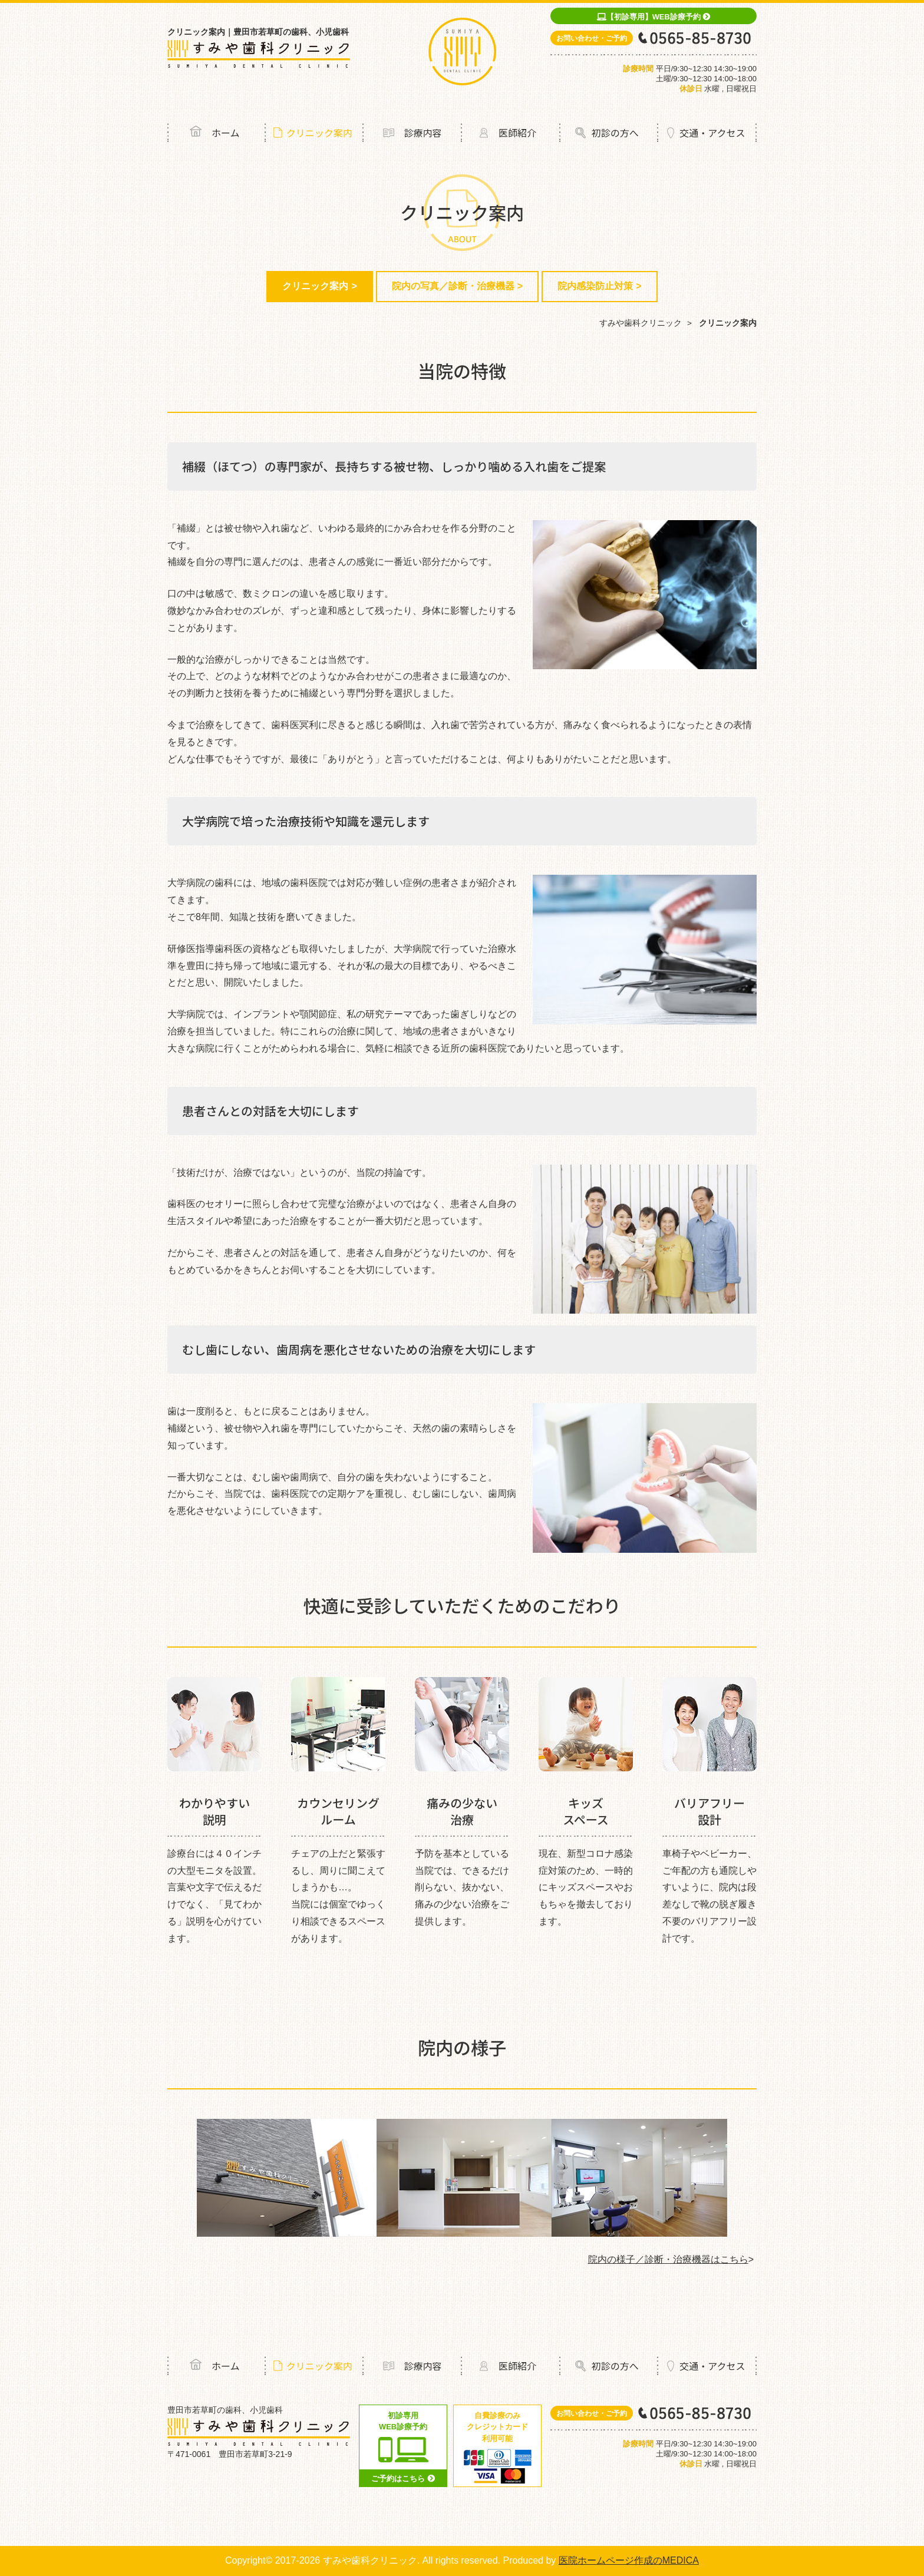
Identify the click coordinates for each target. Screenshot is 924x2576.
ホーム (226, 132)
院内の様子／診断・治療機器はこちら (668, 2259)
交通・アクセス (712, 132)
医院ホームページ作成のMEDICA (629, 2560)
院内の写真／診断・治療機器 (453, 286)
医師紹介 (517, 132)
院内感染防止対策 (595, 286)
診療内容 (422, 132)
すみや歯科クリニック (640, 323)
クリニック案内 (319, 132)
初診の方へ (615, 132)
